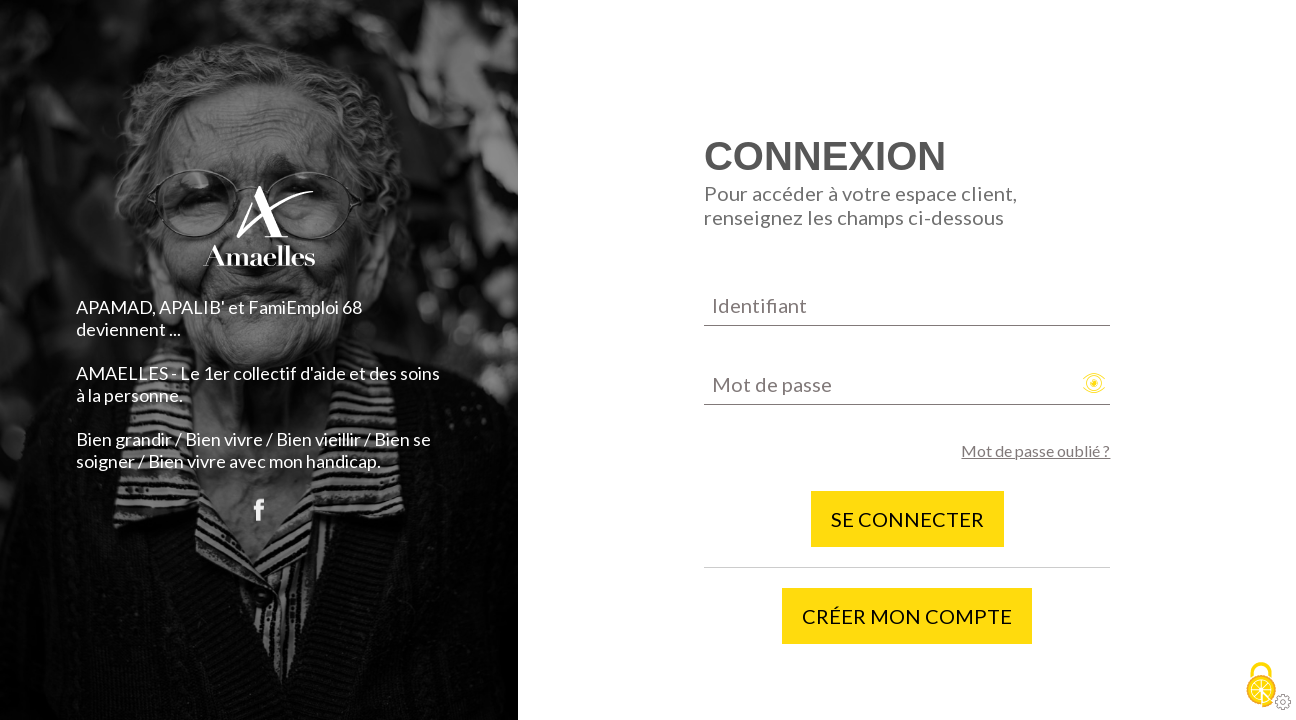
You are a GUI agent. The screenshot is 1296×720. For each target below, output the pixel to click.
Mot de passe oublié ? (1035, 450)
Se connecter (907, 519)
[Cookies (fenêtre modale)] (1261, 686)
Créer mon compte (907, 616)
